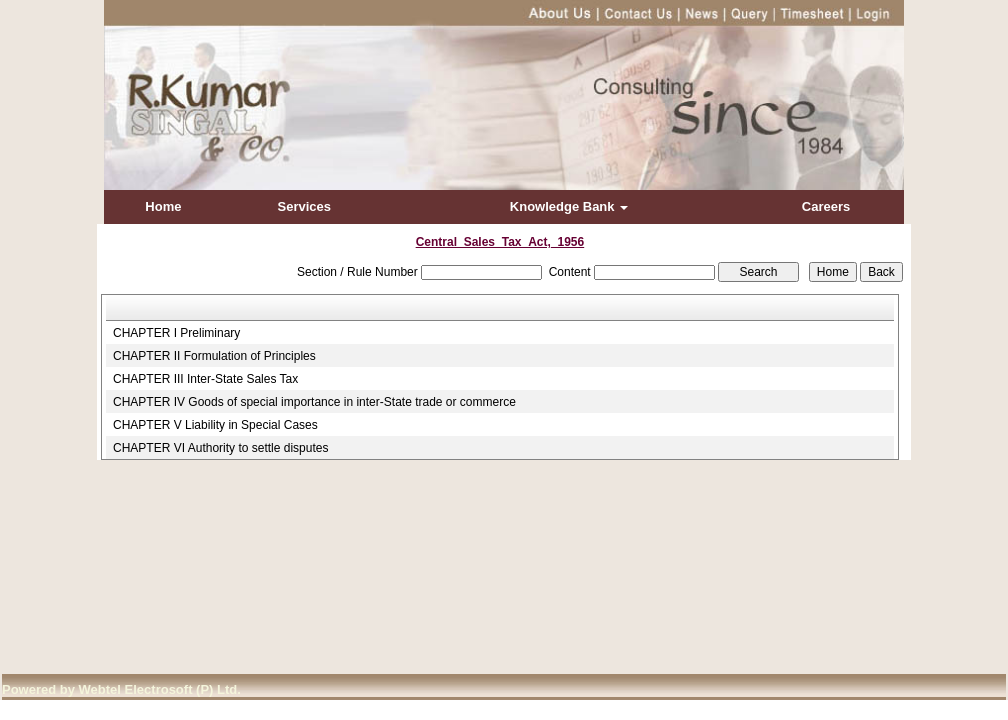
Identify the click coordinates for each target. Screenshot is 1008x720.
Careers (826, 206)
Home (163, 206)
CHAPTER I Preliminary (176, 333)
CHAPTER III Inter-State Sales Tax (205, 379)
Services (305, 206)
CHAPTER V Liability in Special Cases (215, 425)
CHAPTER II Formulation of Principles (214, 356)
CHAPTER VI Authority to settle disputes (220, 448)
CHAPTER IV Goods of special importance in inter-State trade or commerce (314, 402)
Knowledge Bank (569, 206)
